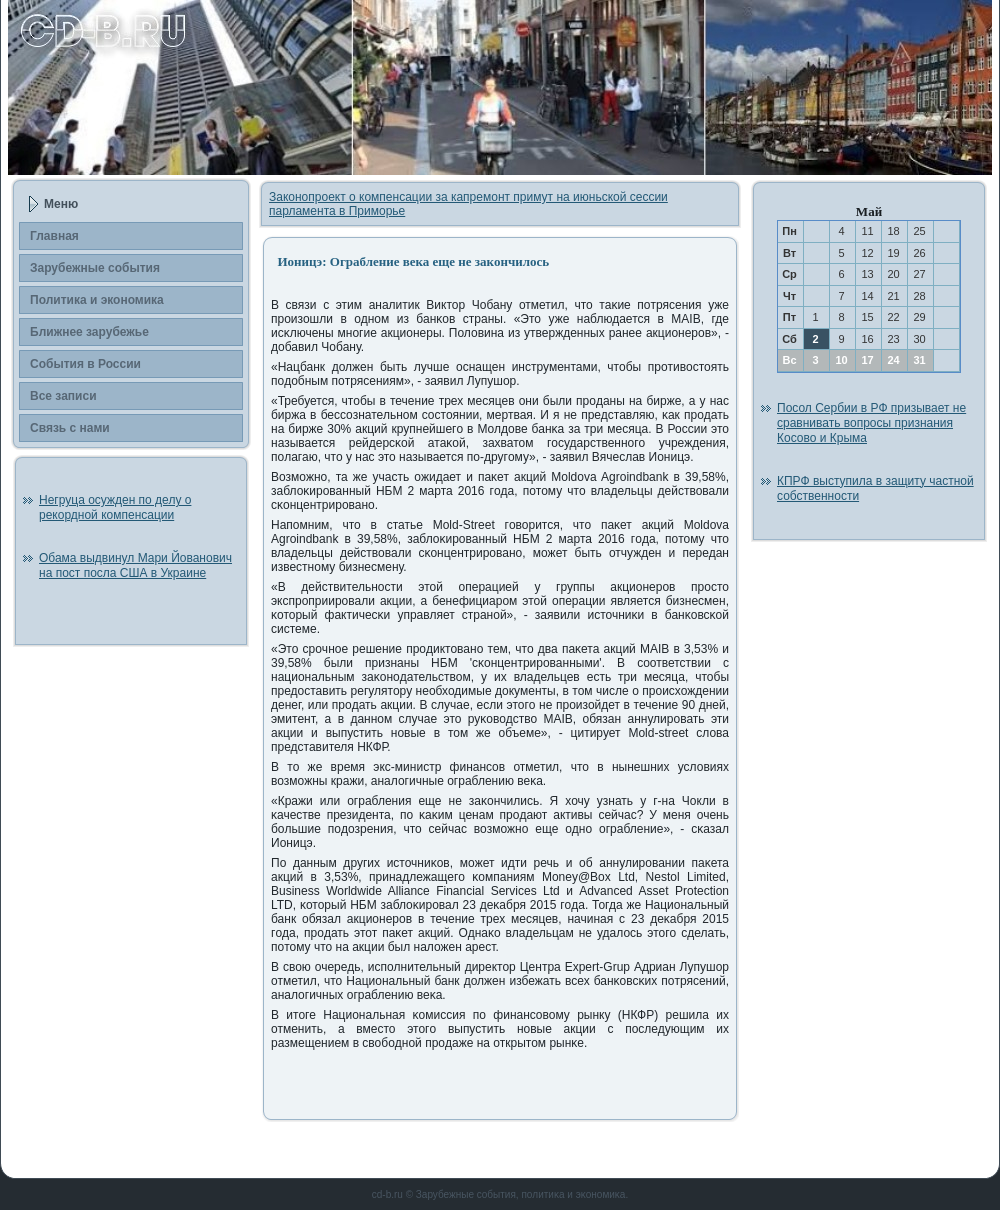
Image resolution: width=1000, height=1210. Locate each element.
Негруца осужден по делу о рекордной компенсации (115, 507)
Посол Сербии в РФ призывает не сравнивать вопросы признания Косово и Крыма (871, 423)
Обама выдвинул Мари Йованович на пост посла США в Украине (135, 565)
